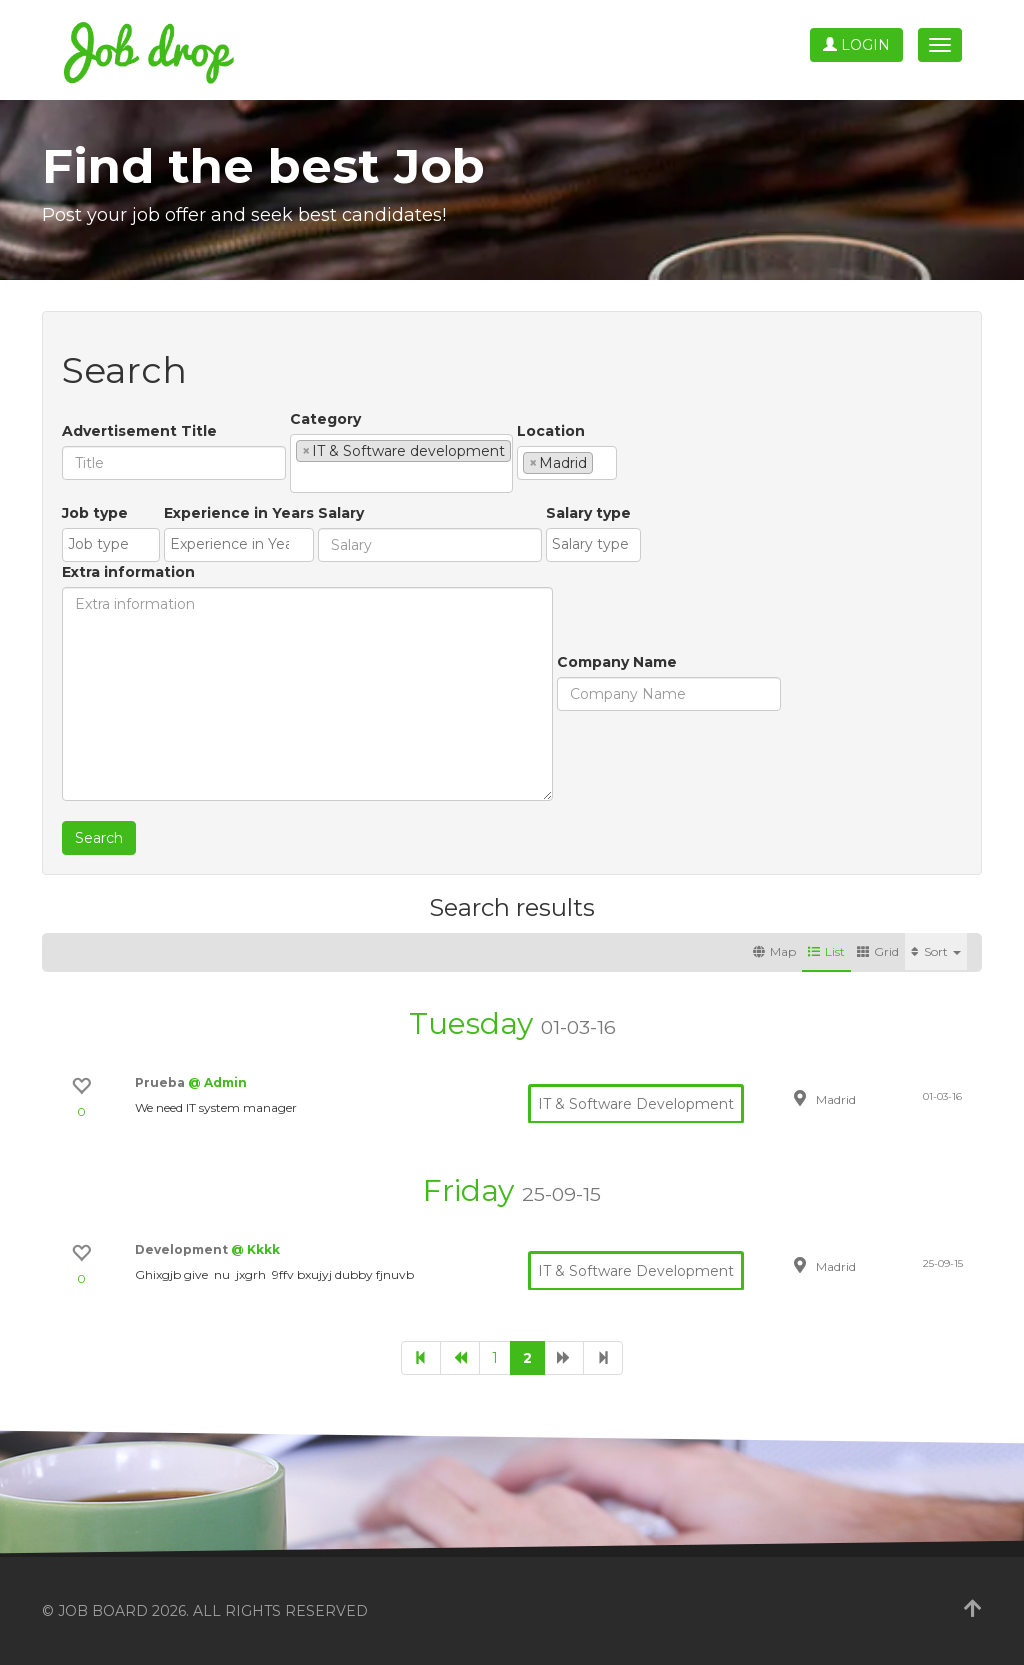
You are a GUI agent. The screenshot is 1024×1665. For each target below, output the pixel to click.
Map (774, 951)
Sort (936, 951)
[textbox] (301, 477)
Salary (341, 513)
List (826, 951)
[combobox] (401, 463)
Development (183, 1249)
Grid (878, 951)
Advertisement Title (139, 431)
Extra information (128, 572)
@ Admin (217, 1082)
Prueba (161, 1082)
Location (551, 431)
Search (99, 838)
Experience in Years (239, 513)
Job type (95, 513)
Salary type (588, 513)
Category (325, 419)
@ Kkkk (255, 1249)
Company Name (617, 662)
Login (856, 45)
